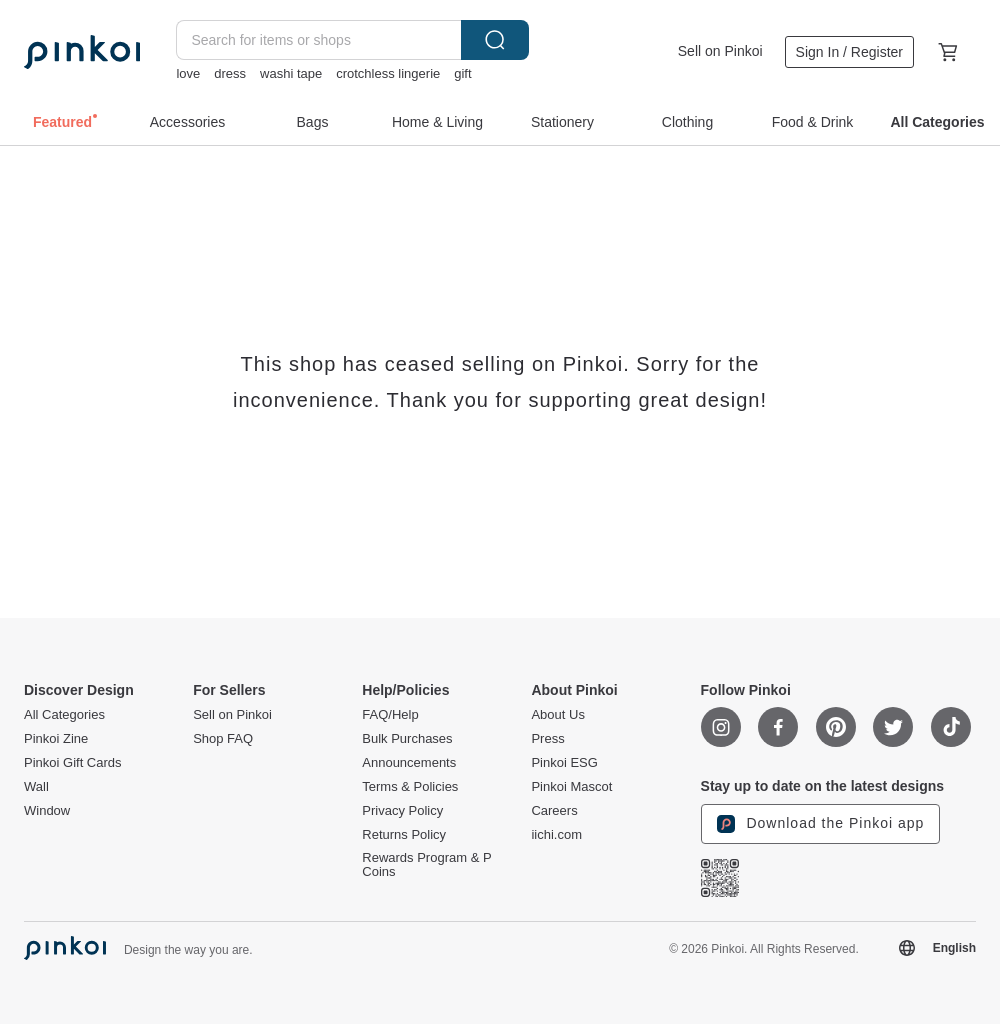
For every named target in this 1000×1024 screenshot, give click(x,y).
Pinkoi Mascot (571, 787)
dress (230, 73)
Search (495, 40)
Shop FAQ (223, 739)
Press (547, 739)
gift (462, 73)
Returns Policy (404, 835)
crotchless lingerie (388, 73)
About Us (557, 715)
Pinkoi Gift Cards (73, 763)
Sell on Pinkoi (720, 51)
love (188, 73)
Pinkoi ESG (564, 763)
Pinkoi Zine (56, 739)
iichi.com (556, 835)
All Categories (64, 715)
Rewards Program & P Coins (426, 865)
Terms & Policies (410, 787)
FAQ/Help (390, 715)
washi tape (291, 73)
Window (47, 811)
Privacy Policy (402, 811)
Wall (36, 787)
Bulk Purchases (407, 739)
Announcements (409, 763)
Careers (554, 811)
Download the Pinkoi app (821, 824)
